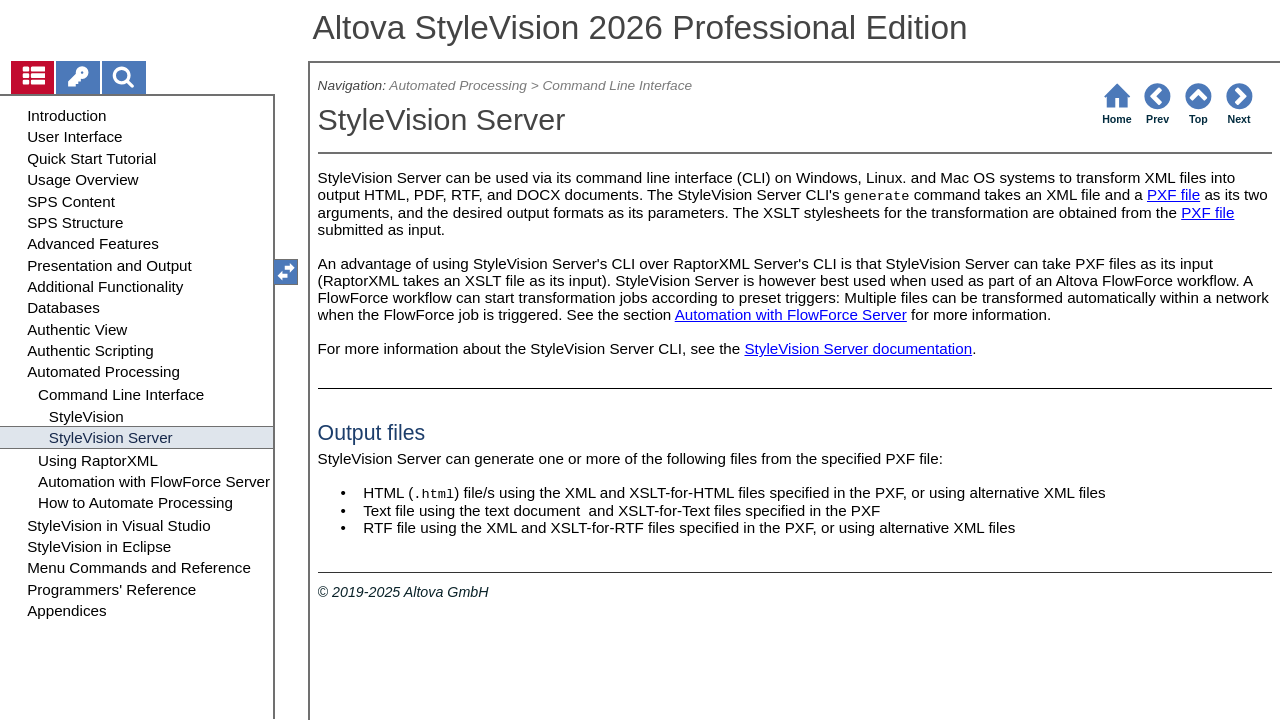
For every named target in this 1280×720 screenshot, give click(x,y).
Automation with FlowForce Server (791, 314)
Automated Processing (458, 85)
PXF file (1173, 194)
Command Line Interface (617, 85)
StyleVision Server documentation (858, 348)
